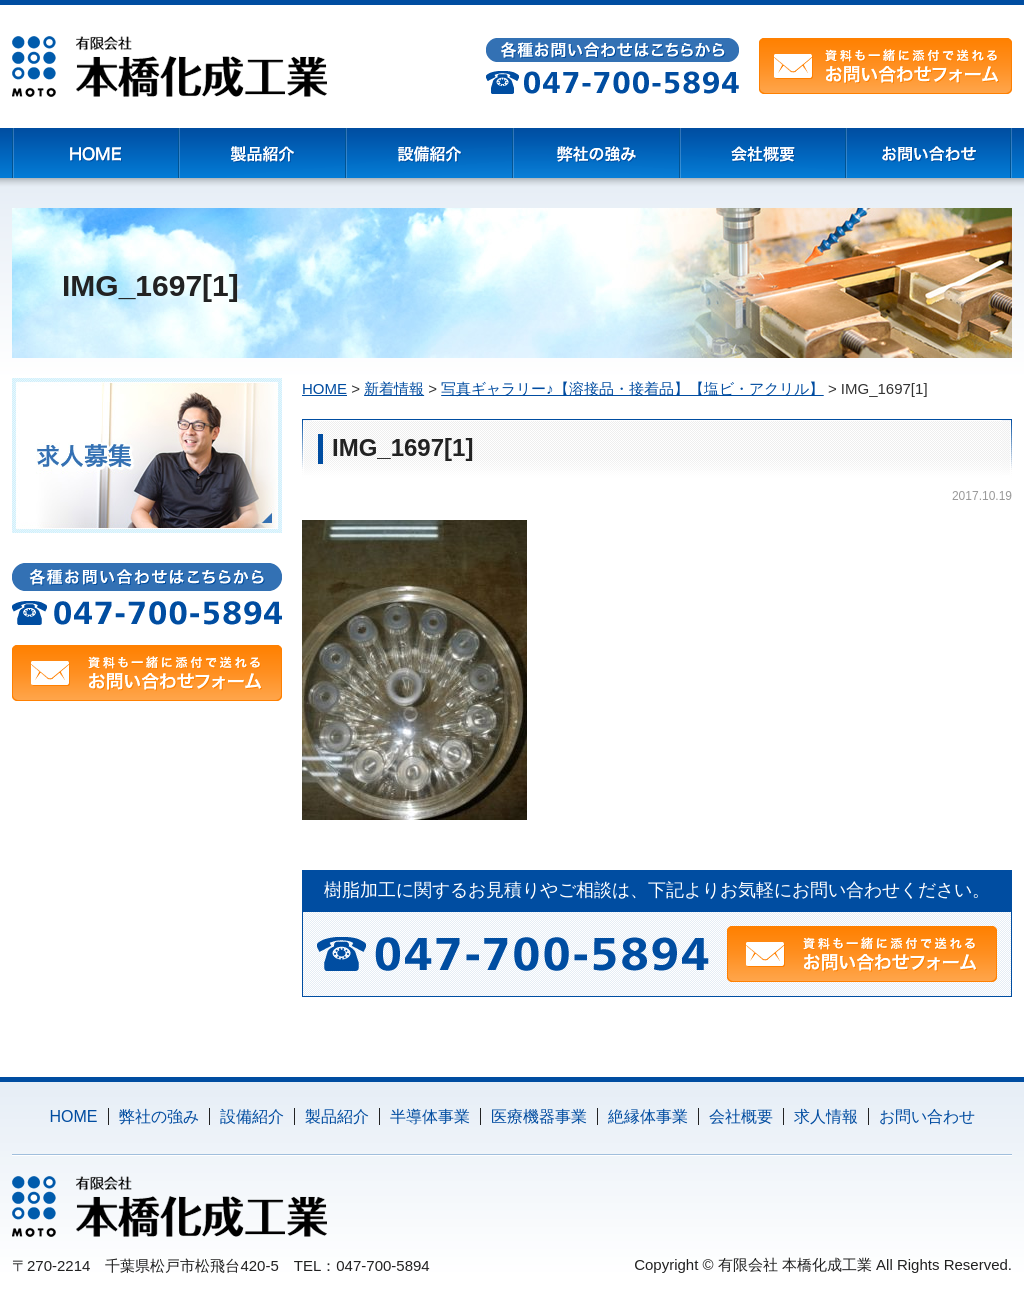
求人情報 (826, 1116)
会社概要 (741, 1116)
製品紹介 (337, 1116)
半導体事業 (430, 1116)
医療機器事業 (539, 1116)
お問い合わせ (927, 1116)
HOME (74, 1116)
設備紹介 (252, 1116)
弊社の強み (159, 1116)
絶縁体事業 (648, 1116)
